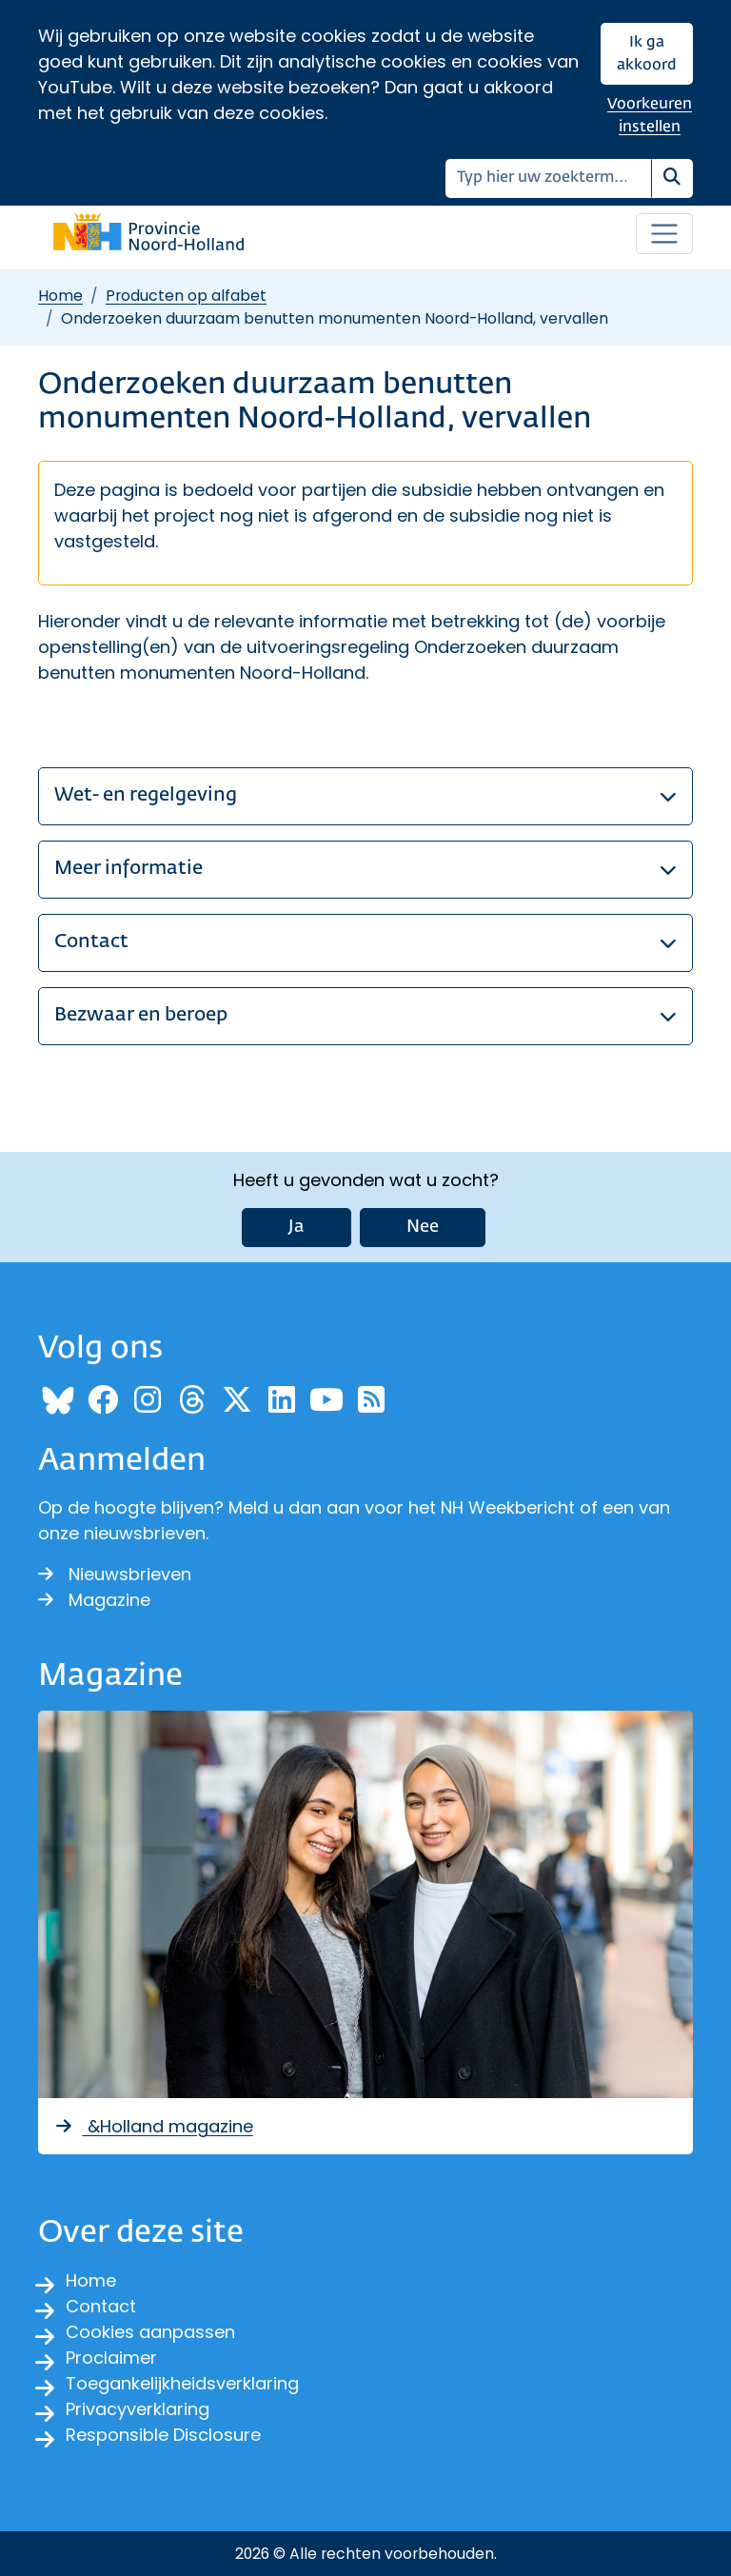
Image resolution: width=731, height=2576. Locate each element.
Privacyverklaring (137, 2409)
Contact (101, 2306)
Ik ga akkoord (647, 53)
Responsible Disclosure (163, 2435)
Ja (296, 1227)
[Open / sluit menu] (664, 234)
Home (60, 296)
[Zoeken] (548, 178)
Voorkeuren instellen (649, 115)
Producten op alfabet (186, 296)
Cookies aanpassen (150, 2332)
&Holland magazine (153, 2126)
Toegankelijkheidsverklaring (182, 2383)
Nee (422, 1227)
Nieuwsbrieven (114, 1574)
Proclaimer (111, 2357)
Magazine (94, 1600)
